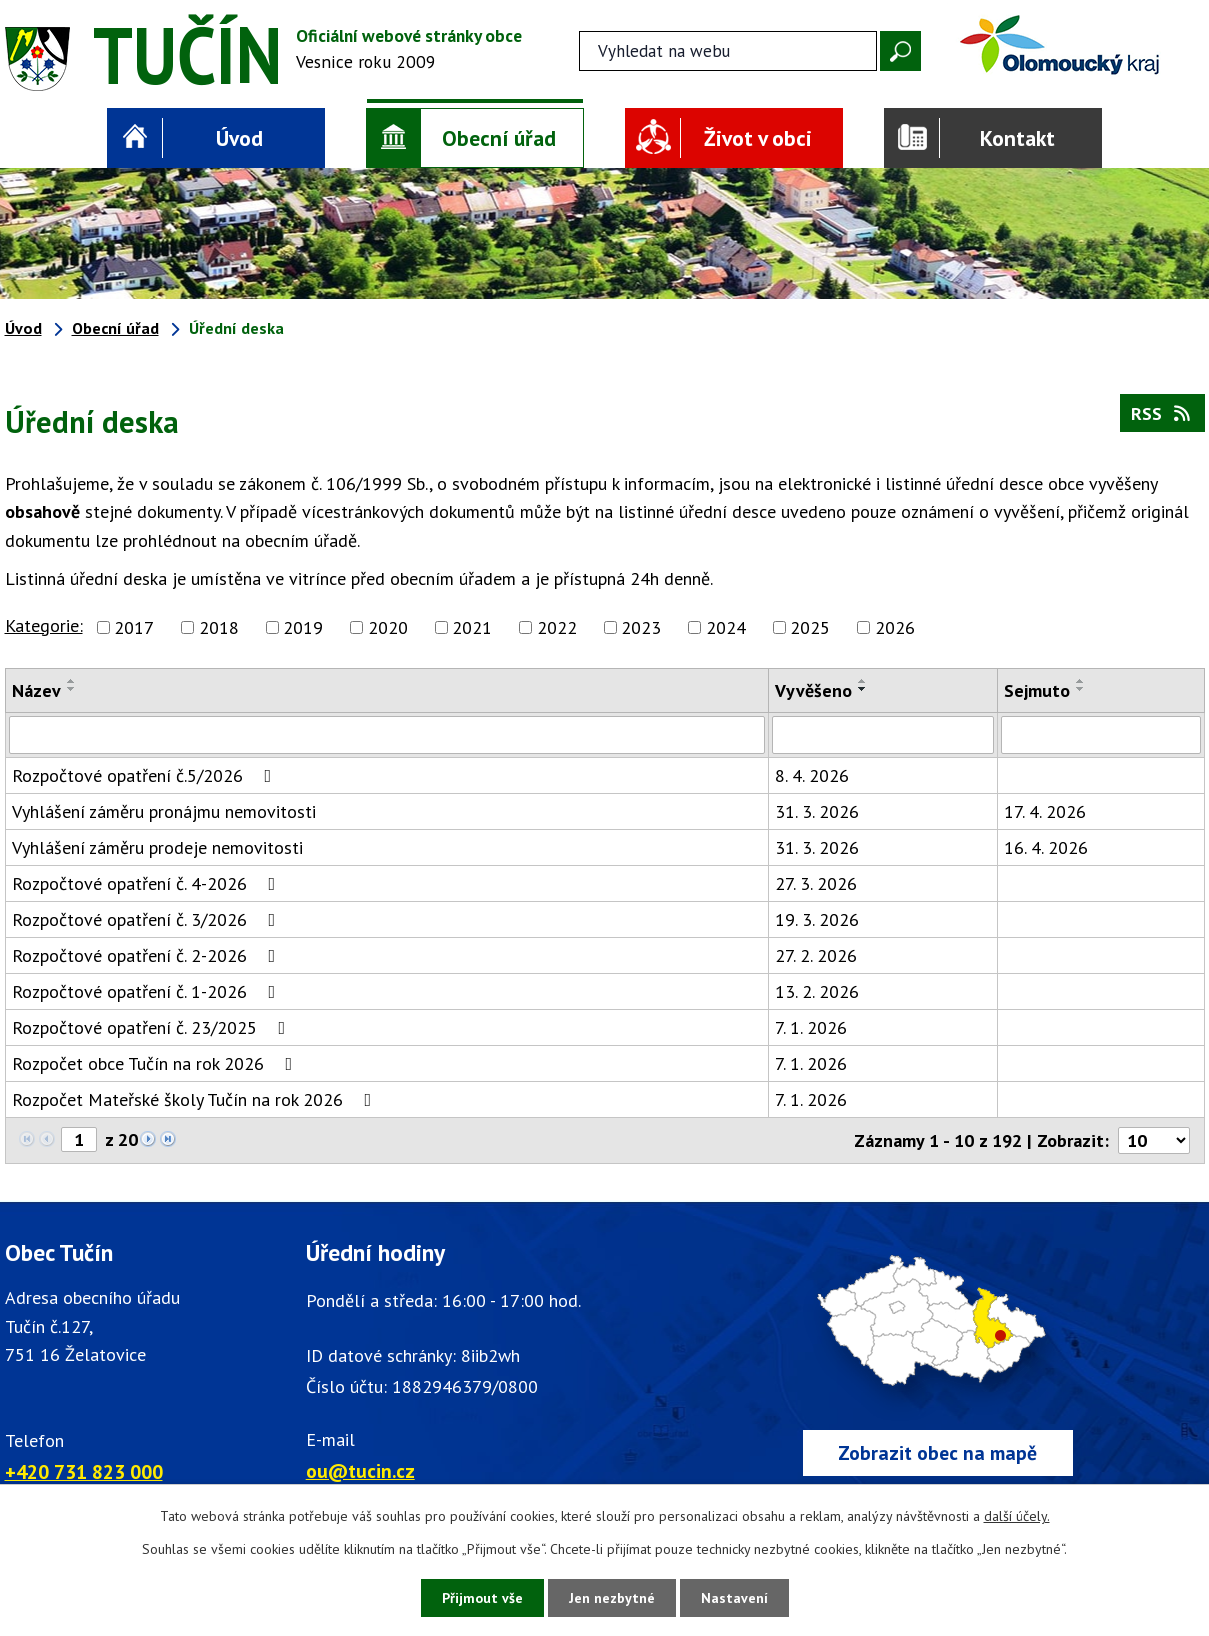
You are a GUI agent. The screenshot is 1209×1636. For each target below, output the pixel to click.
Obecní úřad (499, 138)
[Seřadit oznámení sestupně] (72, 689)
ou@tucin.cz (360, 1470)
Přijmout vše (482, 1598)
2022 (557, 627)
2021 (472, 627)
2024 (726, 627)
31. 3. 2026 (817, 811)
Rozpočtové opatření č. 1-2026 (148, 991)
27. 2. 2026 (816, 955)
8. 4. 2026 (812, 775)
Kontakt (1017, 138)
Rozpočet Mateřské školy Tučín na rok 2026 (196, 1099)
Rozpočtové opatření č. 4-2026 (148, 883)
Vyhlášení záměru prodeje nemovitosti (157, 847)
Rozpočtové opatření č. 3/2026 (148, 919)
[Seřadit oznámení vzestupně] (72, 681)
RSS (1162, 413)
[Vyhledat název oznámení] (387, 735)
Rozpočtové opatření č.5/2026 (146, 775)
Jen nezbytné (612, 1598)
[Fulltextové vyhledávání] (728, 51)
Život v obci (758, 138)
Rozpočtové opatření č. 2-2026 (148, 955)
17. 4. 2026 (1045, 811)
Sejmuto (1037, 690)
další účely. (1017, 1516)
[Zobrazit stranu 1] (79, 1139)
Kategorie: (44, 625)
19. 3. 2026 (817, 919)
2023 (641, 627)
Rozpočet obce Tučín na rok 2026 (156, 1063)
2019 (303, 627)
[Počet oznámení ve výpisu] (1154, 1140)
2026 (895, 627)
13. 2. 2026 (817, 991)
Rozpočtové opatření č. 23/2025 (153, 1027)
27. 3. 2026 (816, 883)
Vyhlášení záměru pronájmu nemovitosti (164, 811)
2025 (810, 627)
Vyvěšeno (813, 690)
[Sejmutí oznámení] (1101, 735)
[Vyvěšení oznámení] (883, 735)
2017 (134, 627)
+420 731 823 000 (84, 1471)
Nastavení (734, 1598)
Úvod (239, 138)
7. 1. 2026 (811, 1027)
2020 (388, 627)
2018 (219, 627)
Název (36, 690)
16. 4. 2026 (1046, 847)
